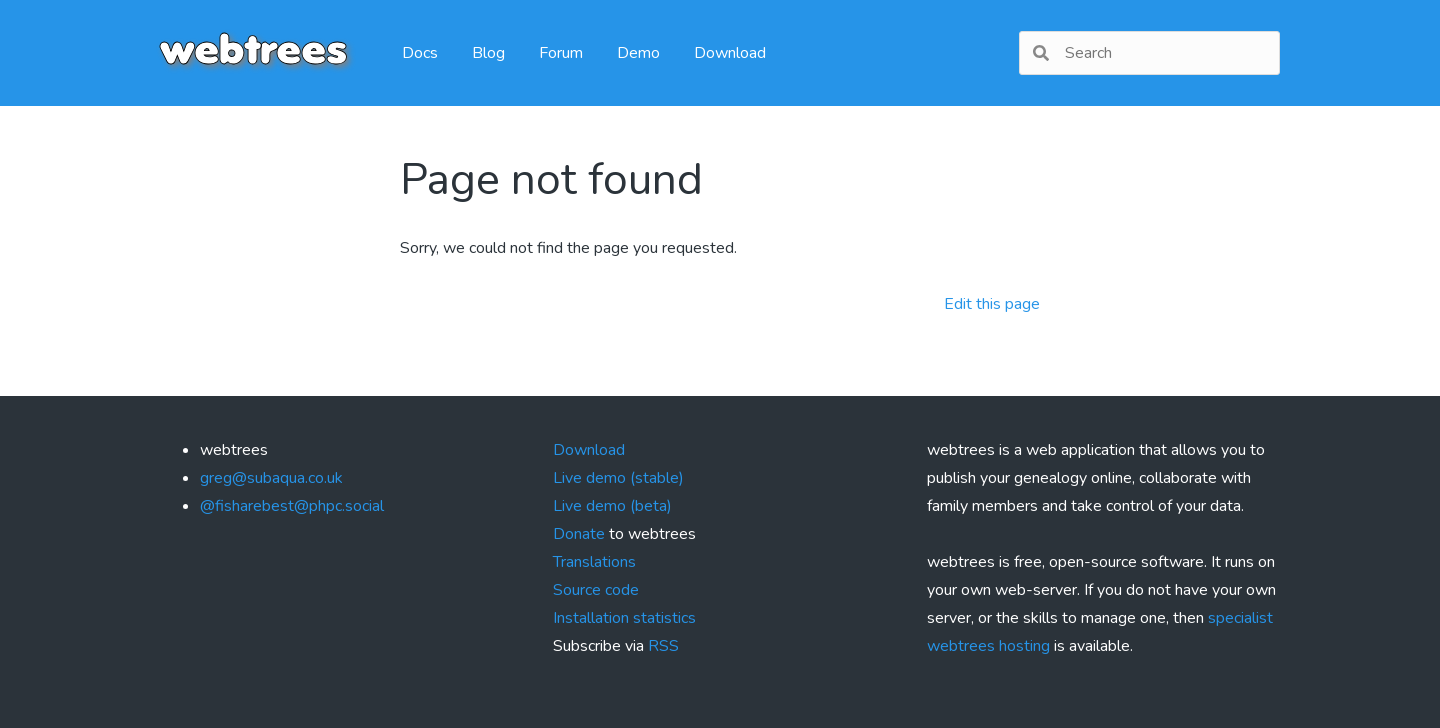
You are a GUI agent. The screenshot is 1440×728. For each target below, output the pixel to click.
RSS (663, 646)
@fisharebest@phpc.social (292, 506)
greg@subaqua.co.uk (271, 478)
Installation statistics (624, 618)
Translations (594, 562)
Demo (638, 53)
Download (730, 53)
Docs (420, 53)
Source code (596, 590)
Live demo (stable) (618, 478)
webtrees (253, 53)
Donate (579, 534)
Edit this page (992, 304)
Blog (488, 53)
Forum (561, 53)
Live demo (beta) (612, 506)
